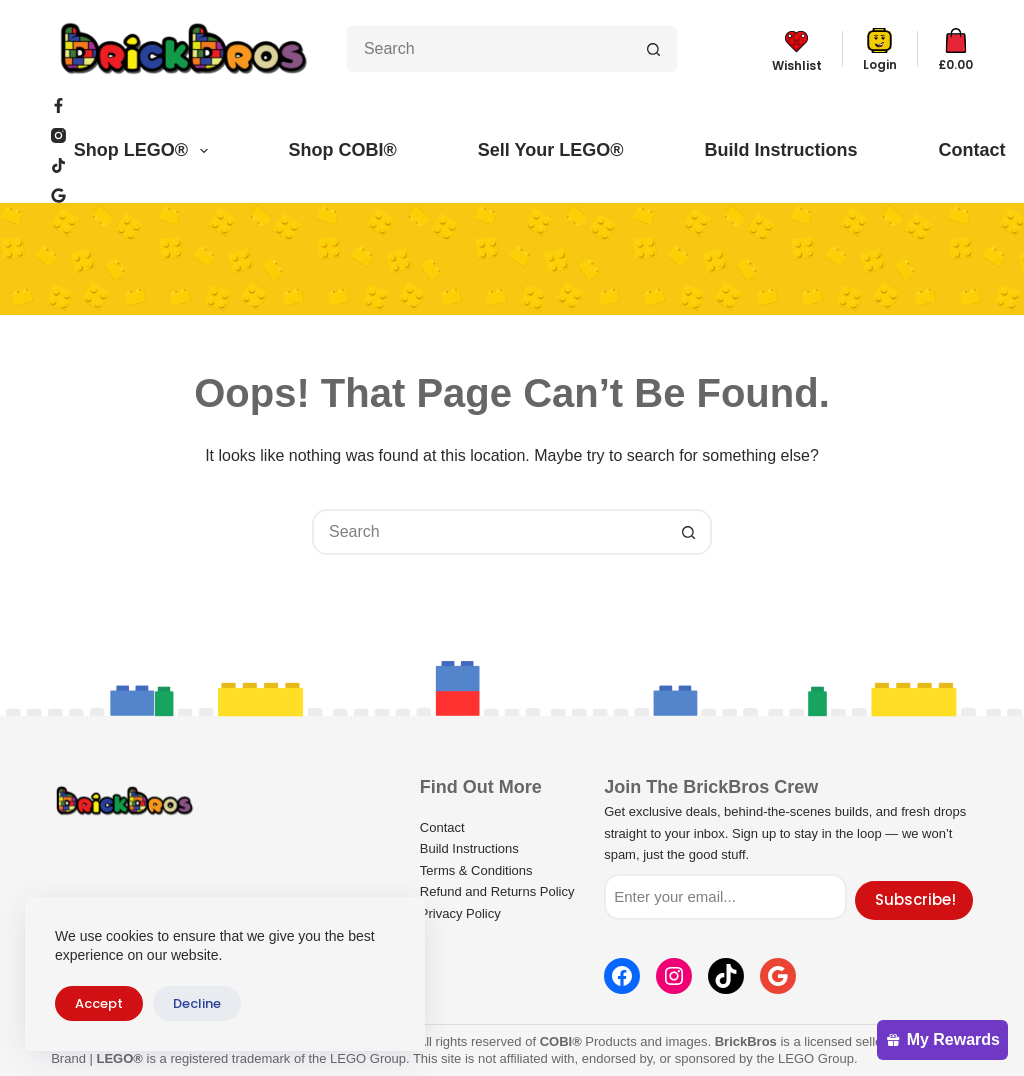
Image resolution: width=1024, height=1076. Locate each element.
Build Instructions (780, 150)
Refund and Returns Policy (497, 891)
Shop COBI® (343, 150)
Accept (99, 1003)
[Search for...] (489, 49)
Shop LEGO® (145, 151)
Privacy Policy (460, 913)
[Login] (880, 49)
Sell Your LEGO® (551, 150)
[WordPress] (58, 195)
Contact (971, 150)
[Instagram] (58, 135)
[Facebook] (58, 105)
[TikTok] (58, 165)
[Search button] (654, 49)
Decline (197, 1003)
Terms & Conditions (476, 870)
